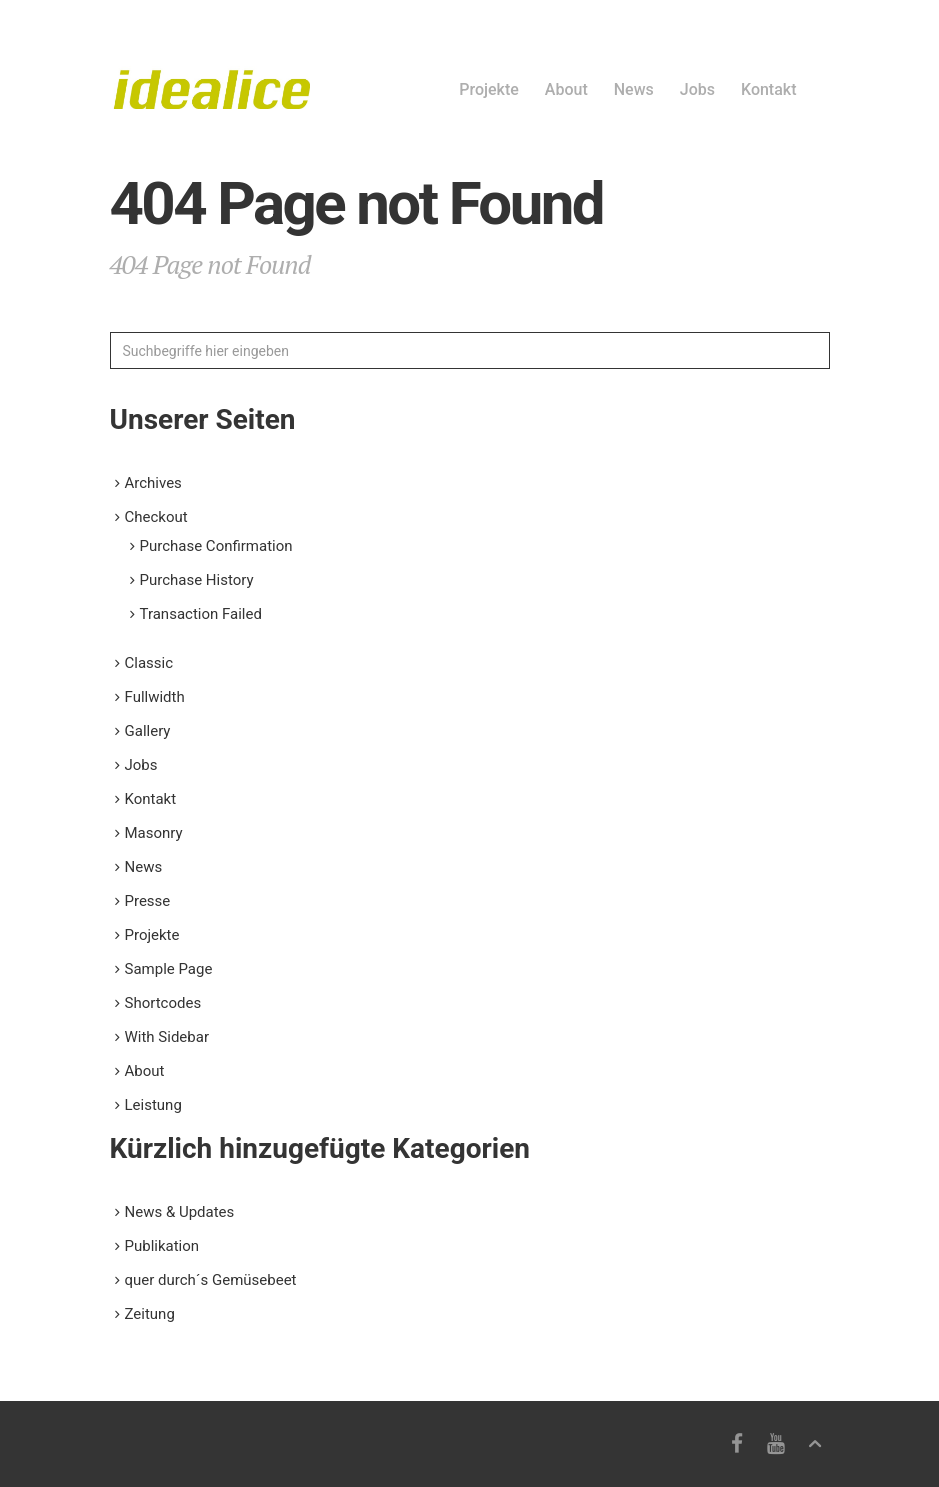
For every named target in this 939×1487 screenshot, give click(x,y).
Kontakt (769, 89)
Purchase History (197, 580)
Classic (149, 663)
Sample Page (169, 969)
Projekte (489, 89)
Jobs (697, 89)
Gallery (148, 731)
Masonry (154, 833)
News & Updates (180, 1212)
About (566, 89)
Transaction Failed (201, 614)
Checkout (156, 517)
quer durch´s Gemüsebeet (211, 1280)
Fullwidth (155, 697)
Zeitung (150, 1314)
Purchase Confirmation (216, 546)
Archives (153, 483)
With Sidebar (167, 1037)
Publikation (162, 1246)
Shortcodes (163, 1003)
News (634, 89)
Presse (148, 901)
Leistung (153, 1105)
